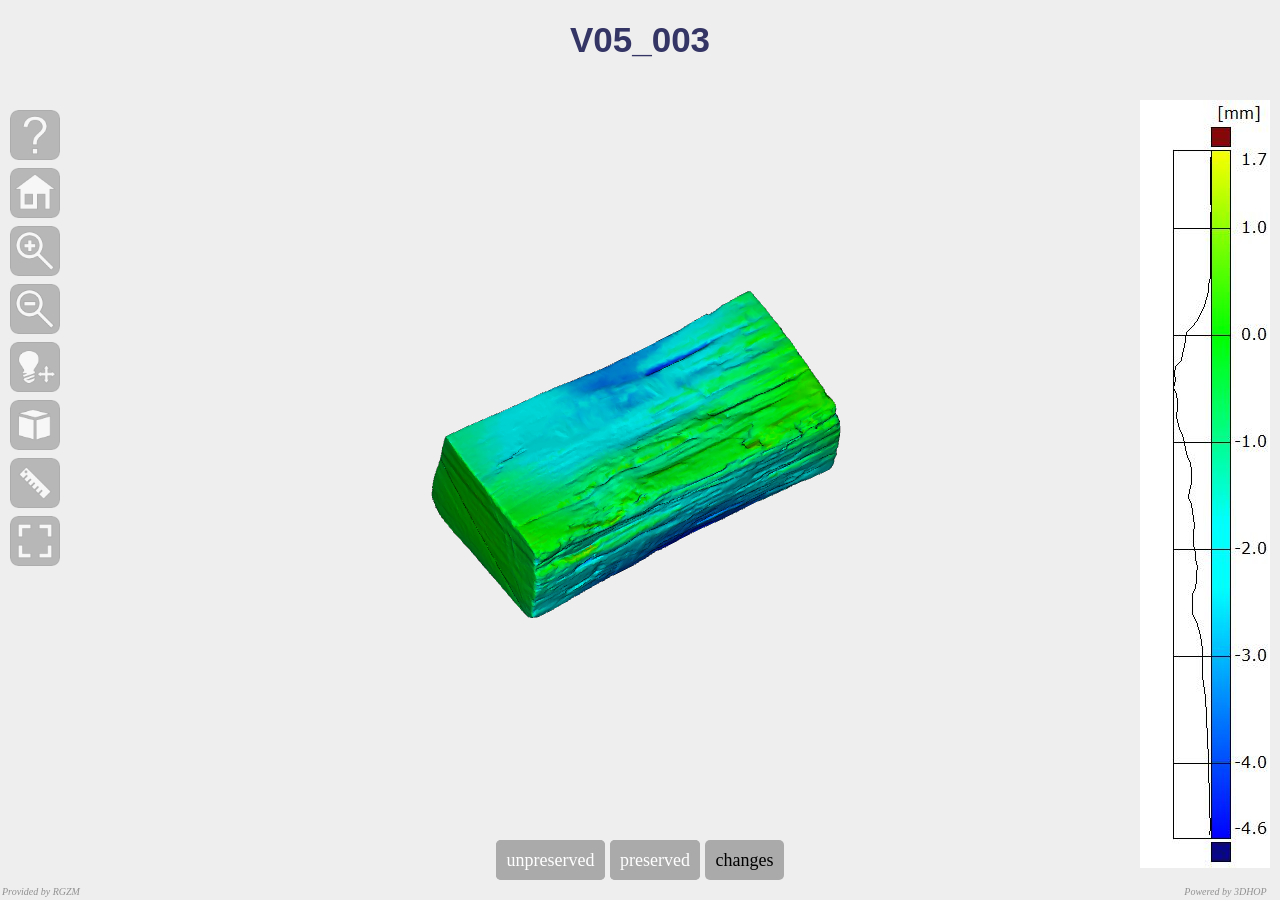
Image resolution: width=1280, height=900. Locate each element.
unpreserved (550, 860)
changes (744, 860)
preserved (655, 860)
